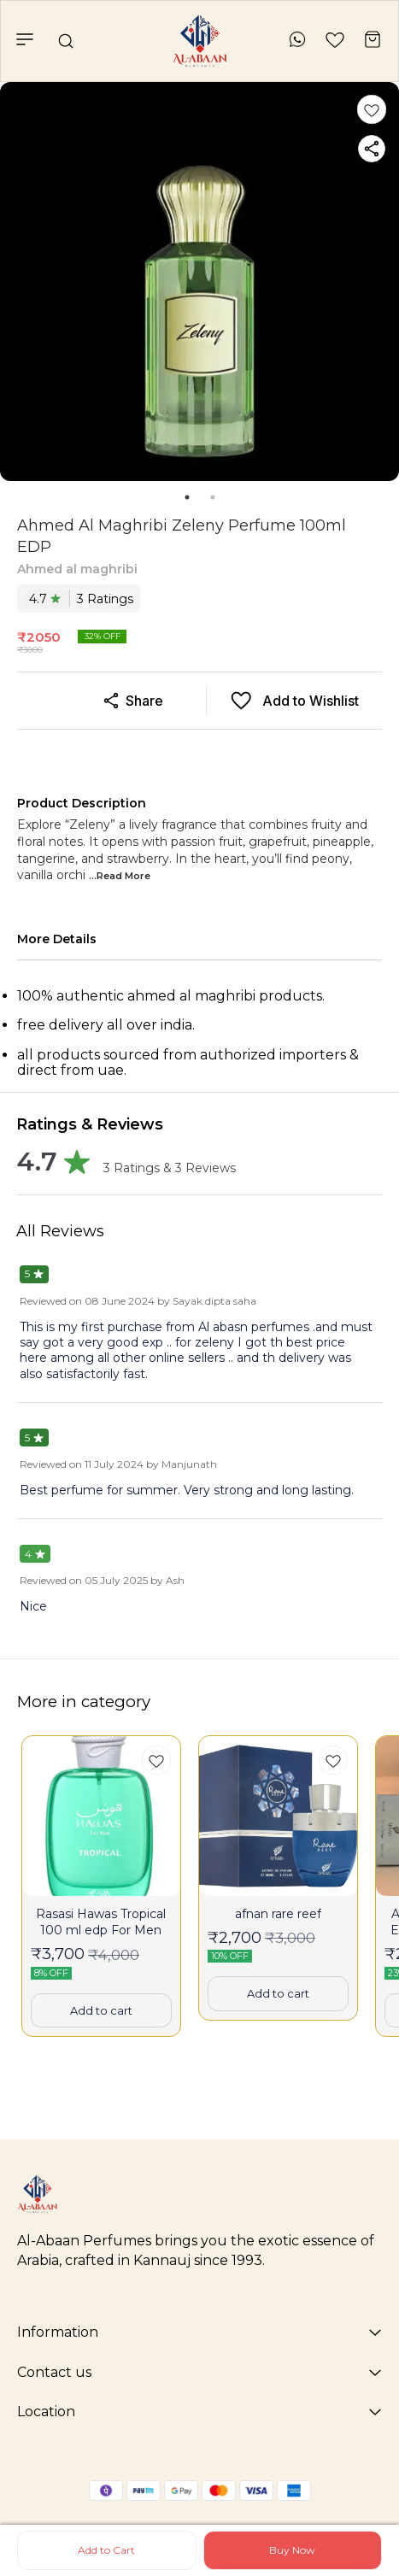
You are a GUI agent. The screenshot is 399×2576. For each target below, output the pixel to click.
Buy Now (292, 2550)
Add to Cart (106, 2550)
